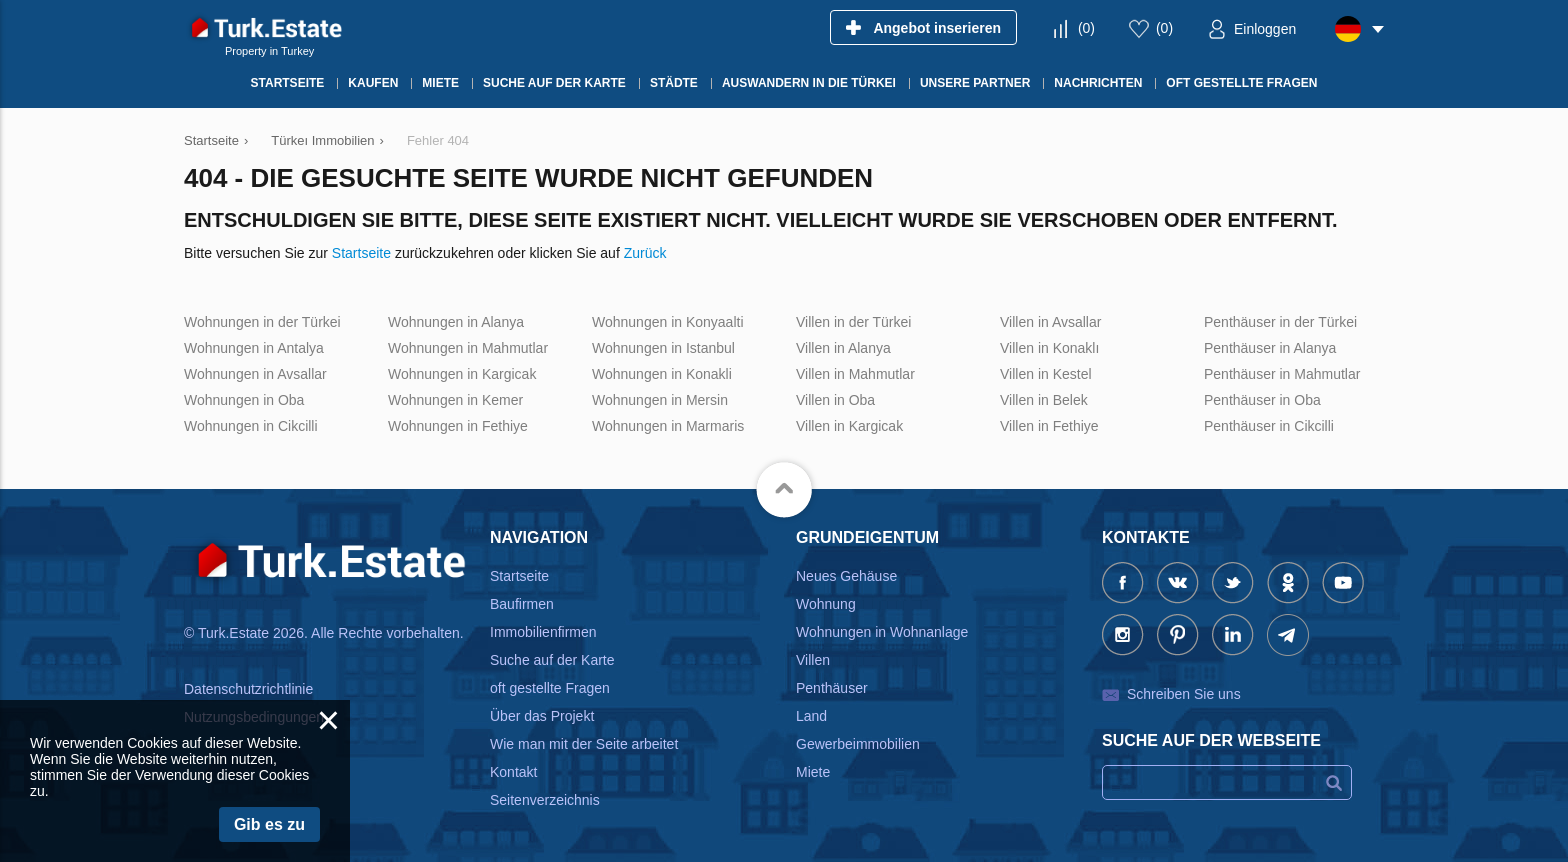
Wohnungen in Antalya (254, 348)
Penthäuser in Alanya (1270, 348)
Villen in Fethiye (1049, 426)
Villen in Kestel (1046, 374)
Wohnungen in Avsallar (255, 374)
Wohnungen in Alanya (456, 322)
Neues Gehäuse (846, 576)
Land (811, 716)
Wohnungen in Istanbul (663, 348)
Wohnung (826, 604)
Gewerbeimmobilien (858, 744)
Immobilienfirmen (543, 632)
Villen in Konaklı (1049, 348)
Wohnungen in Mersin (660, 400)
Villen (813, 660)
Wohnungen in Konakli (662, 374)
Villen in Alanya (843, 348)
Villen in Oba (835, 400)
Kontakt (513, 772)
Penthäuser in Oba (1262, 400)
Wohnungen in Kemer (455, 400)
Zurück (645, 253)
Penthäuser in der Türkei (1280, 322)
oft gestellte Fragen (550, 688)
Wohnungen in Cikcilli (251, 426)
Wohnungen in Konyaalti (668, 322)
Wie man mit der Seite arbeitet (584, 744)
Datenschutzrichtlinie (248, 689)
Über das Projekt (542, 716)
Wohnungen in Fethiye (458, 426)
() (1086, 28)
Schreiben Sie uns (1184, 694)
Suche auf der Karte (552, 660)
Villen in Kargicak (849, 426)
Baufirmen (522, 604)
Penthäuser (832, 688)
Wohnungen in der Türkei (262, 322)
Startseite (361, 253)
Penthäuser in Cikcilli (1269, 426)
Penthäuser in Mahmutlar (1282, 374)
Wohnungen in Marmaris (668, 426)
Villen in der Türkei (853, 322)
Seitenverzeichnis (545, 800)
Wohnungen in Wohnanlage (882, 632)
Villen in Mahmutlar (855, 374)
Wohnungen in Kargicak (462, 374)
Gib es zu (269, 824)
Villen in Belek (1044, 400)
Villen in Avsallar (1050, 322)
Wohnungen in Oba (244, 400)
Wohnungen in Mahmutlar (468, 348)
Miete (813, 772)
